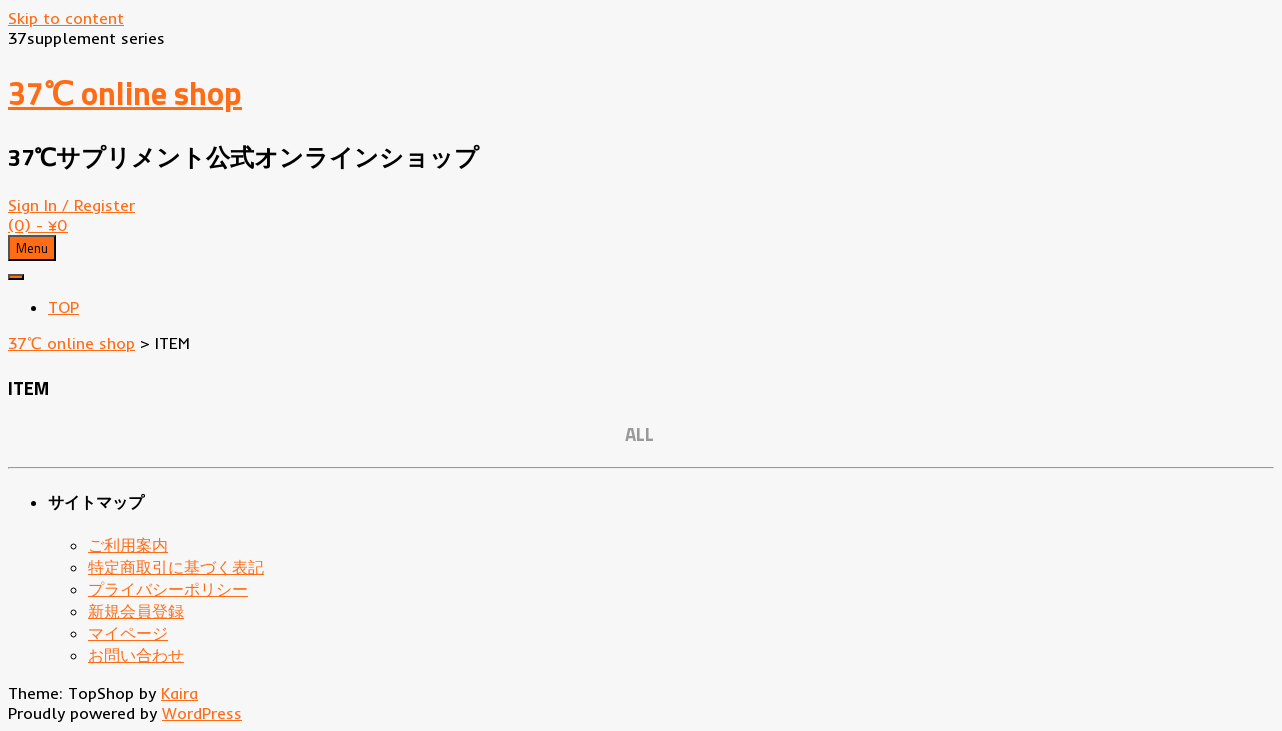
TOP (63, 307)
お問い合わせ (136, 655)
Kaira (179, 693)
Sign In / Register (71, 205)
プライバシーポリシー (168, 589)
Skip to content (66, 18)
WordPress (202, 713)
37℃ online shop (125, 93)
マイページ (128, 633)
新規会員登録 (136, 611)
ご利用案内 (128, 545)
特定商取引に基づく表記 (176, 567)
